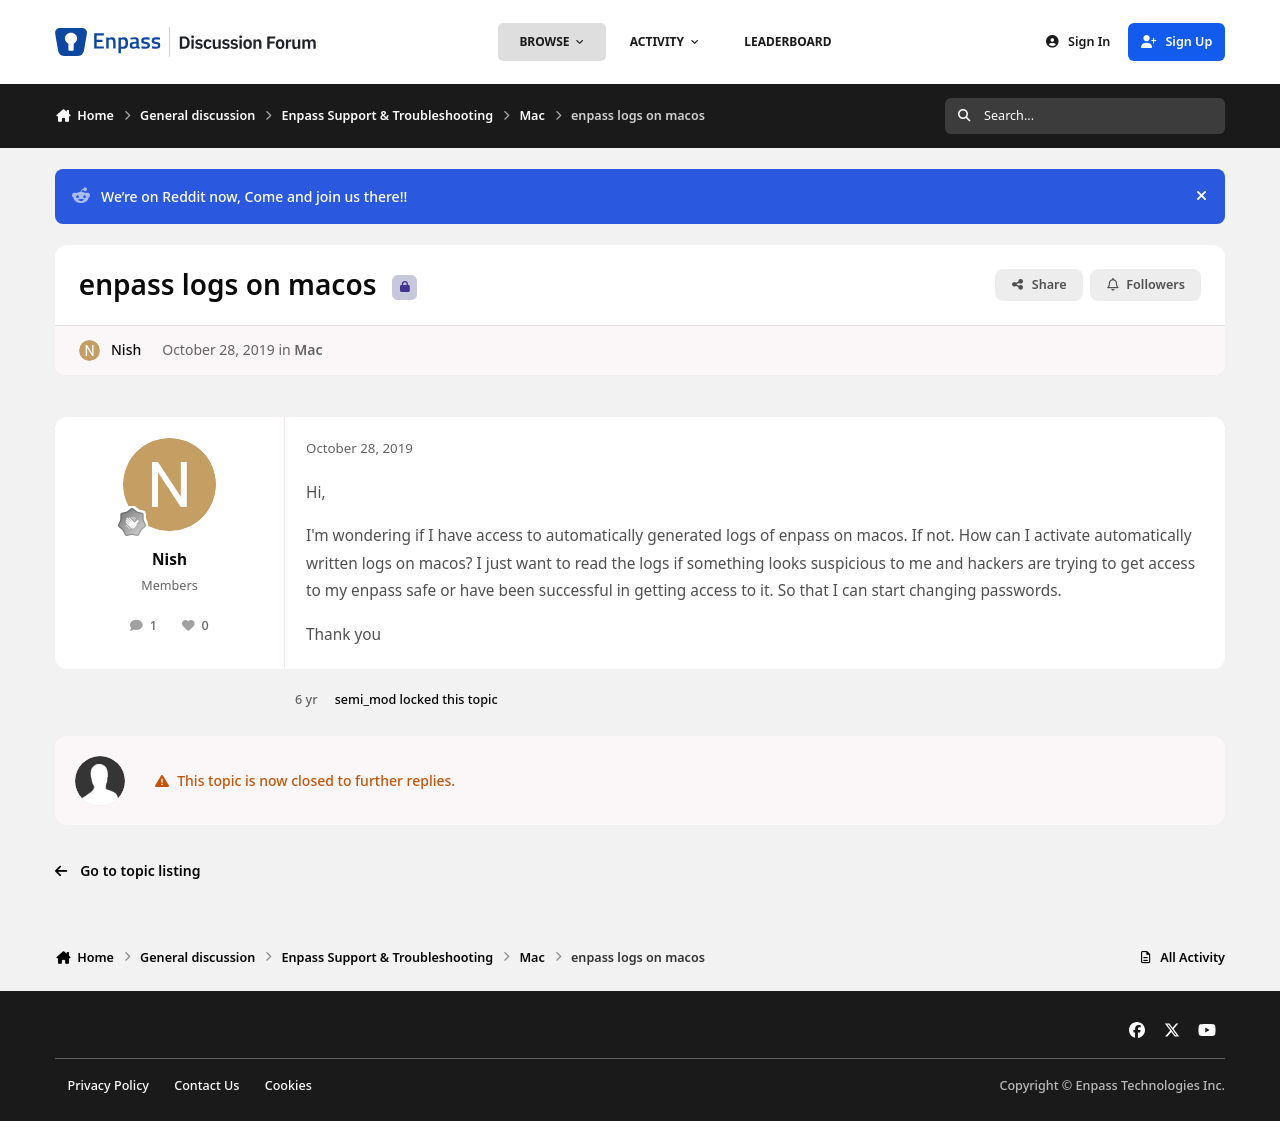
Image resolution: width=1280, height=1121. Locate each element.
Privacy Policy (108, 1085)
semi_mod (366, 699)
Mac (308, 349)
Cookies (288, 1085)
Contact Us (206, 1085)
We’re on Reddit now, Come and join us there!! (239, 196)
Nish (126, 349)
